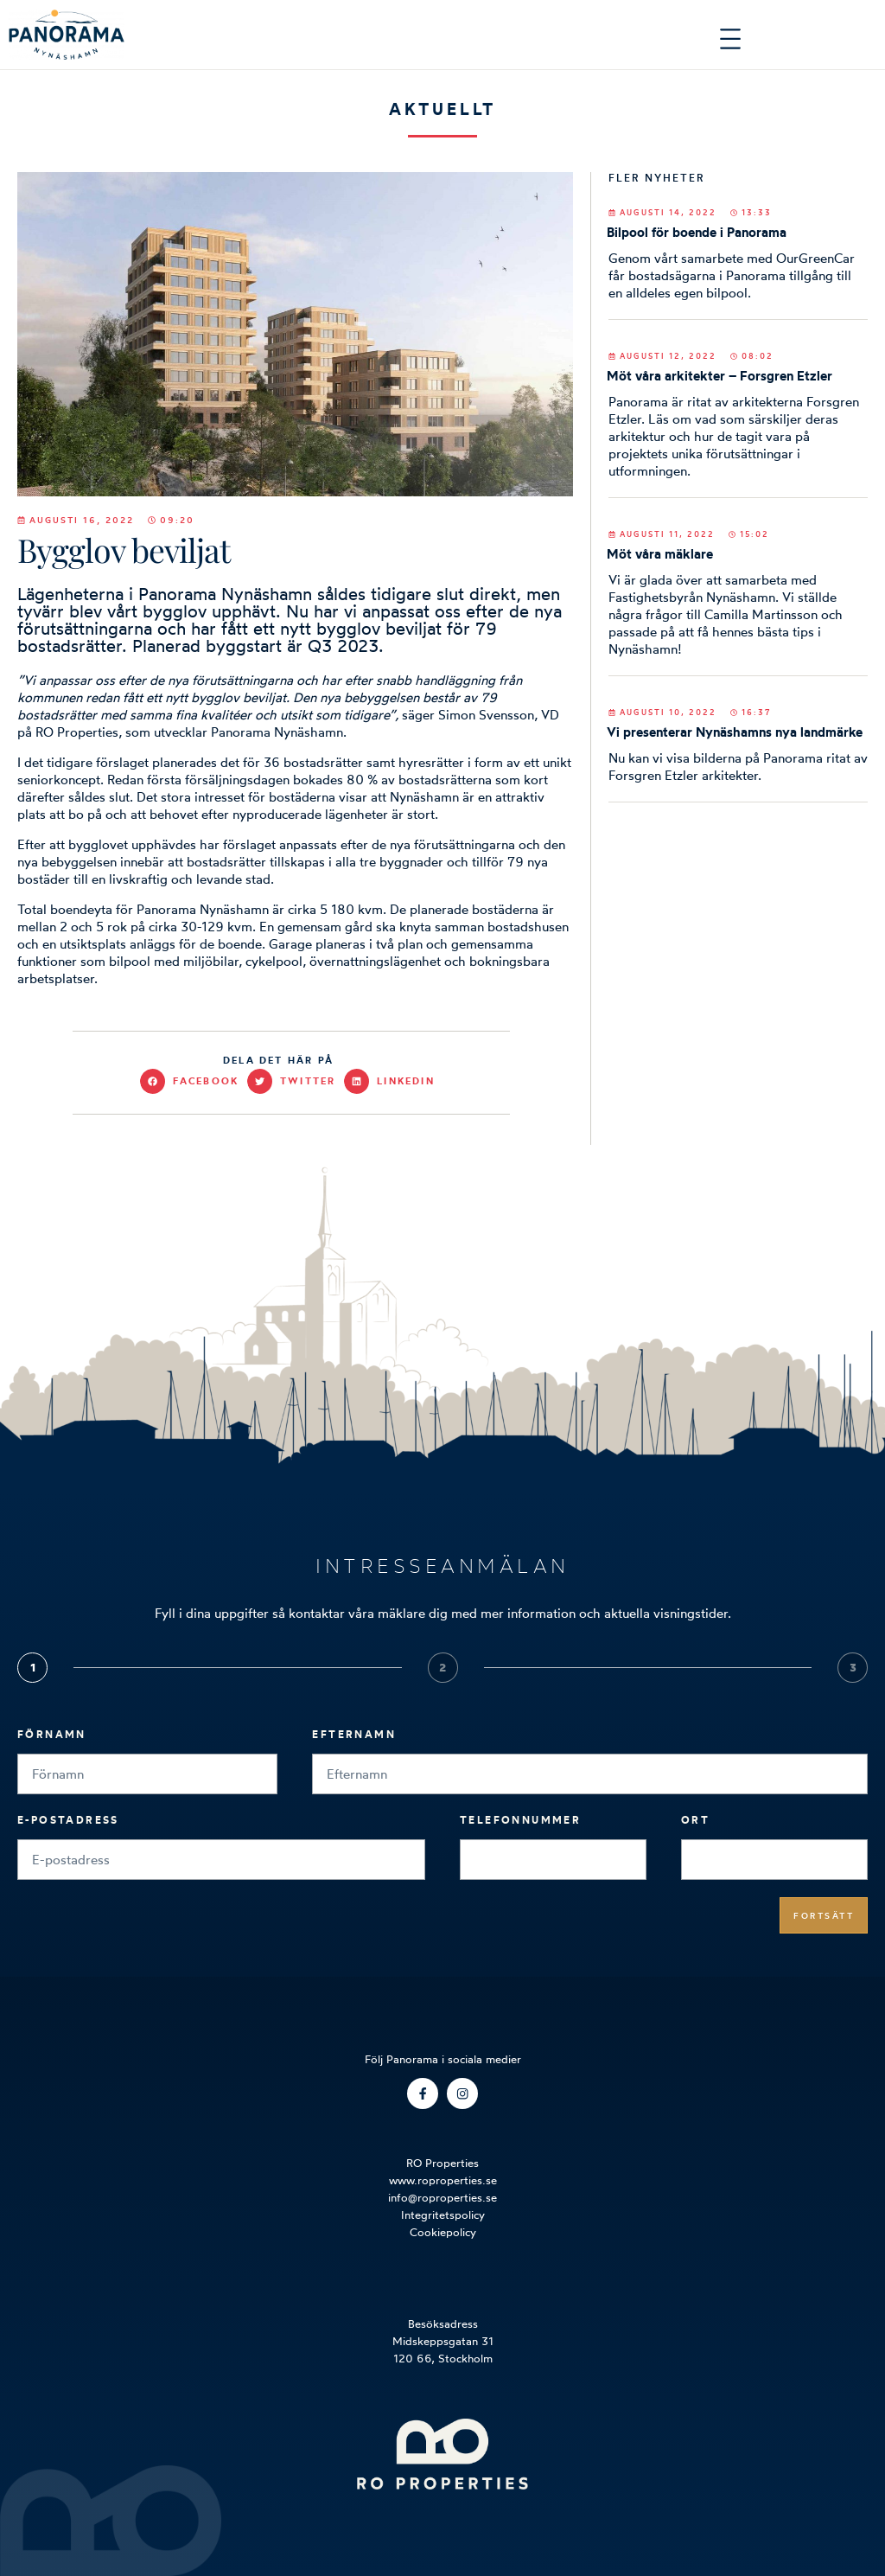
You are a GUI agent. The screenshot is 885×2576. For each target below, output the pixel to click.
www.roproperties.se (443, 2180)
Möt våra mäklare (660, 554)
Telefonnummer (520, 1819)
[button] (193, 1081)
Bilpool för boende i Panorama (696, 232)
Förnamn (51, 1734)
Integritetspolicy (443, 2214)
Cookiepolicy (443, 2232)
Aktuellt (442, 109)
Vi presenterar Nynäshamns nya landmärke (735, 732)
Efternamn (354, 1734)
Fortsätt (823, 1915)
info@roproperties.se (442, 2197)
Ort (695, 1819)
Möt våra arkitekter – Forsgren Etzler (719, 376)
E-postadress (68, 1819)
